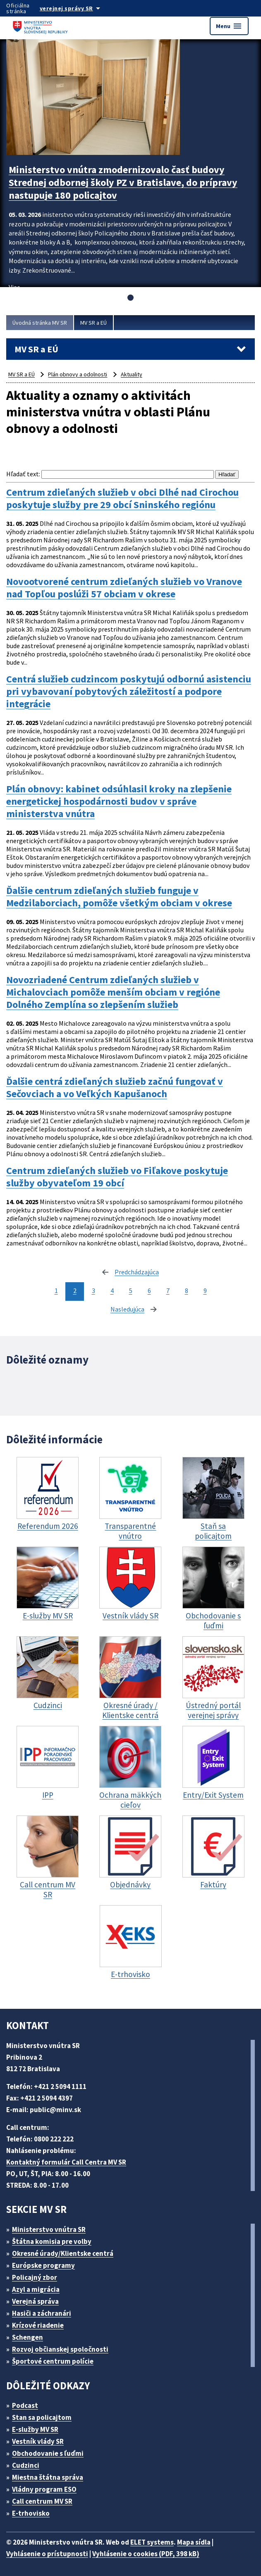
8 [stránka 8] (186, 1290)
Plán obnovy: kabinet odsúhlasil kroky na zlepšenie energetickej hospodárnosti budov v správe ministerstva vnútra (119, 801)
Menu (229, 26)
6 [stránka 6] (149, 1290)
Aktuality (131, 374)
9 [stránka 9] (205, 1290)
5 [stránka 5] (130, 1290)
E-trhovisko (31, 2513)
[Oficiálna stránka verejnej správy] (78, 8)
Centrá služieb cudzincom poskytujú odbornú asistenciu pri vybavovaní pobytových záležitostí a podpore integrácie (128, 691)
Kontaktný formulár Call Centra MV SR (66, 2162)
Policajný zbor (34, 2277)
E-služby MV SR (35, 2429)
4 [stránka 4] (112, 1290)
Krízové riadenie (38, 2325)
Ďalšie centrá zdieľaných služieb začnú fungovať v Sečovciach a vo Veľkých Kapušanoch (114, 1087)
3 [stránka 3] (93, 1290)
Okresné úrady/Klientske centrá (62, 2253)
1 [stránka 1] (56, 1290)
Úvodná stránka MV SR (39, 322)
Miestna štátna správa (47, 2477)
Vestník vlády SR (38, 2441)
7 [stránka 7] (168, 1290)
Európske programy (43, 2265)
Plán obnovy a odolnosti (77, 374)
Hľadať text (22, 474)
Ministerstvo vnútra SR (49, 2229)
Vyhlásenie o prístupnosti (47, 2553)
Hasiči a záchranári (41, 2313)
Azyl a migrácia (36, 2289)
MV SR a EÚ (93, 322)
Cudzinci (25, 2465)
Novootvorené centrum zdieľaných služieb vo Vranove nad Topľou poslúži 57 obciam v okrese (124, 587)
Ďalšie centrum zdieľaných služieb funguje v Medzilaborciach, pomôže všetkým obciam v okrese (119, 896)
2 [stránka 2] (75, 1290)
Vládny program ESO (44, 2489)
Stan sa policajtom (42, 2417)
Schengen (27, 2337)
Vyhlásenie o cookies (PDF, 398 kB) (145, 2553)
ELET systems (152, 2542)
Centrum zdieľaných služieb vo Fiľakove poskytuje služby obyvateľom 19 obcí (117, 1176)
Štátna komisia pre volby (51, 2241)
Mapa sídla (194, 2542)
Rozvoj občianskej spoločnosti (60, 2349)
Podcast (25, 2405)
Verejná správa (35, 2301)
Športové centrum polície (52, 2361)
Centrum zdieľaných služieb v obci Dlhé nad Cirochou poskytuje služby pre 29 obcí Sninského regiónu (122, 498)
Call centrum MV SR (42, 2501)
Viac (14, 287)
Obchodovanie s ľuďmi (48, 2453)
